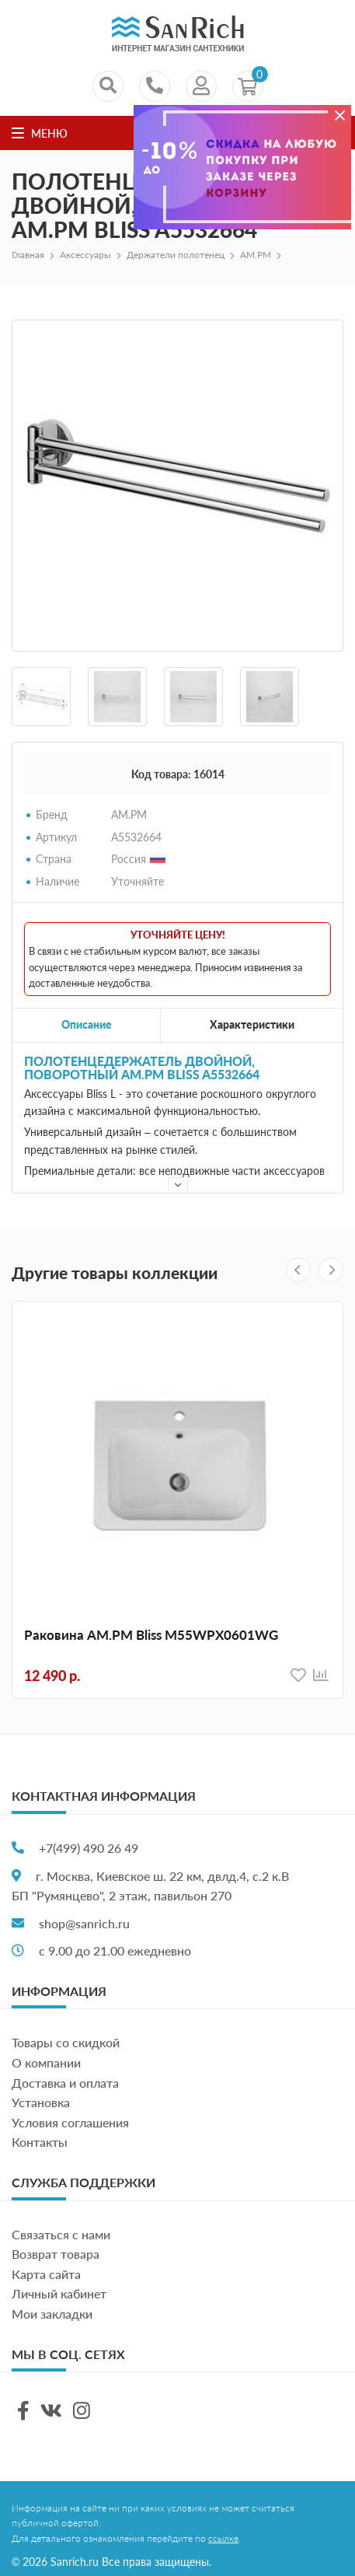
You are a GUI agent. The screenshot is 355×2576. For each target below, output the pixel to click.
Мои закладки (52, 2313)
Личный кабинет (59, 2293)
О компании (46, 2062)
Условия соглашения (70, 2122)
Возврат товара (55, 2253)
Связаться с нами (61, 2234)
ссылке (223, 2538)
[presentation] (298, 1269)
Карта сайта (46, 2274)
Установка (41, 2102)
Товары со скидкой (66, 2042)
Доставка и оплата (65, 2082)
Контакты (40, 2141)
